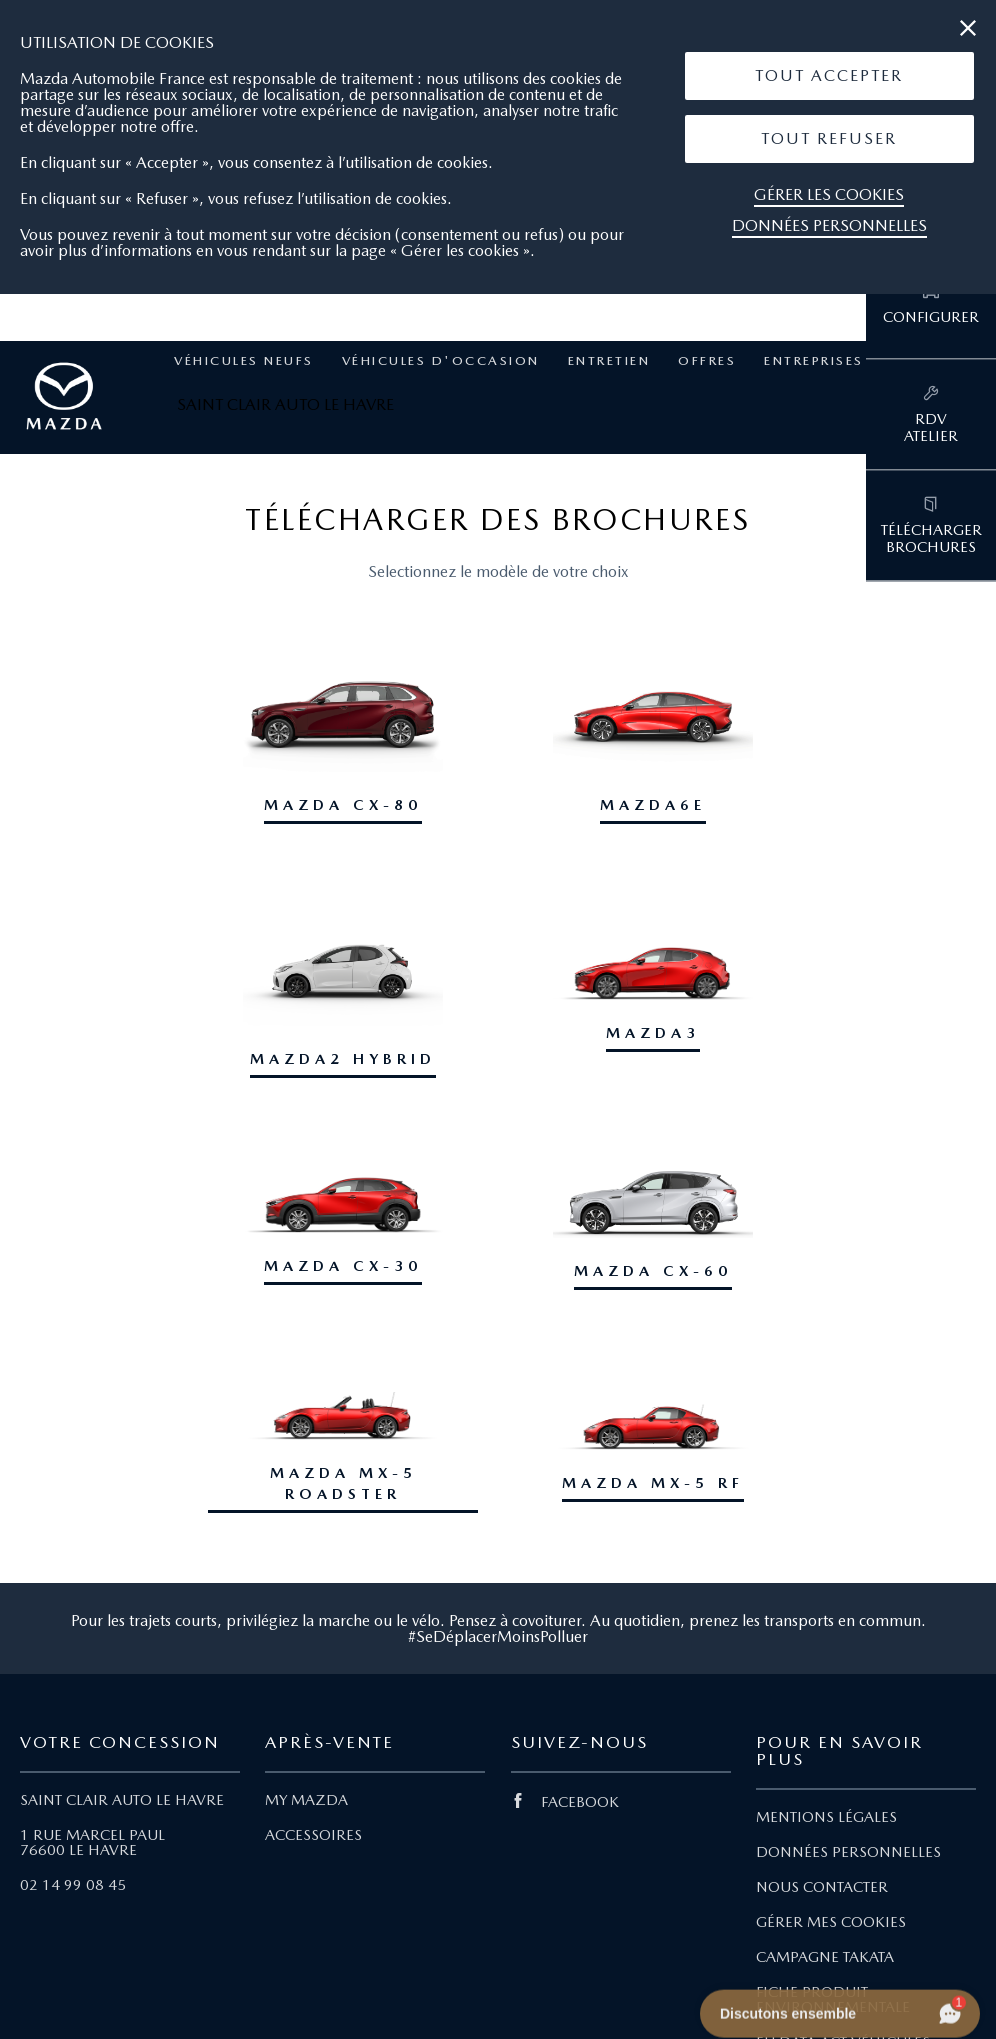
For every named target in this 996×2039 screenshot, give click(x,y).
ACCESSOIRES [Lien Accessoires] (313, 1835)
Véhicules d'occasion (441, 360)
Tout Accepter (829, 75)
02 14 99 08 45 (73, 1885)
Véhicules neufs (244, 360)
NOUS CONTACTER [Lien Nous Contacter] (822, 1887)
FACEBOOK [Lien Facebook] (565, 1802)
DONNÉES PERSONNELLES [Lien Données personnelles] (848, 1852)
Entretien (609, 360)
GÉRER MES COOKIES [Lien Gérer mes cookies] (831, 1922)
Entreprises (814, 360)
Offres (707, 360)
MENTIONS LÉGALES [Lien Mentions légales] (826, 1817)
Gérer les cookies (829, 194)
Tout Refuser (829, 138)
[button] (829, 76)
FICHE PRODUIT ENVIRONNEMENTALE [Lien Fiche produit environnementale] (833, 1999)
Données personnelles (829, 225)
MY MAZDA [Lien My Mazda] (306, 1800)
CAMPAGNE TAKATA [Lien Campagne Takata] (825, 1957)
